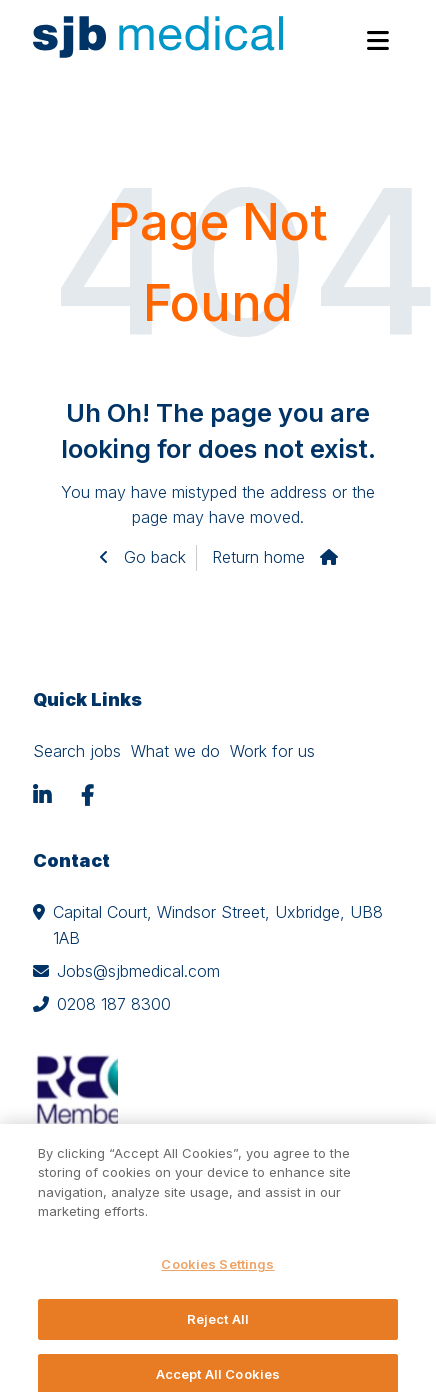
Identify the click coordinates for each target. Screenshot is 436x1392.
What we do (175, 751)
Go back (152, 557)
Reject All (218, 1332)
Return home (258, 557)
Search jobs (77, 751)
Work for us (272, 751)
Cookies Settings (217, 1277)
